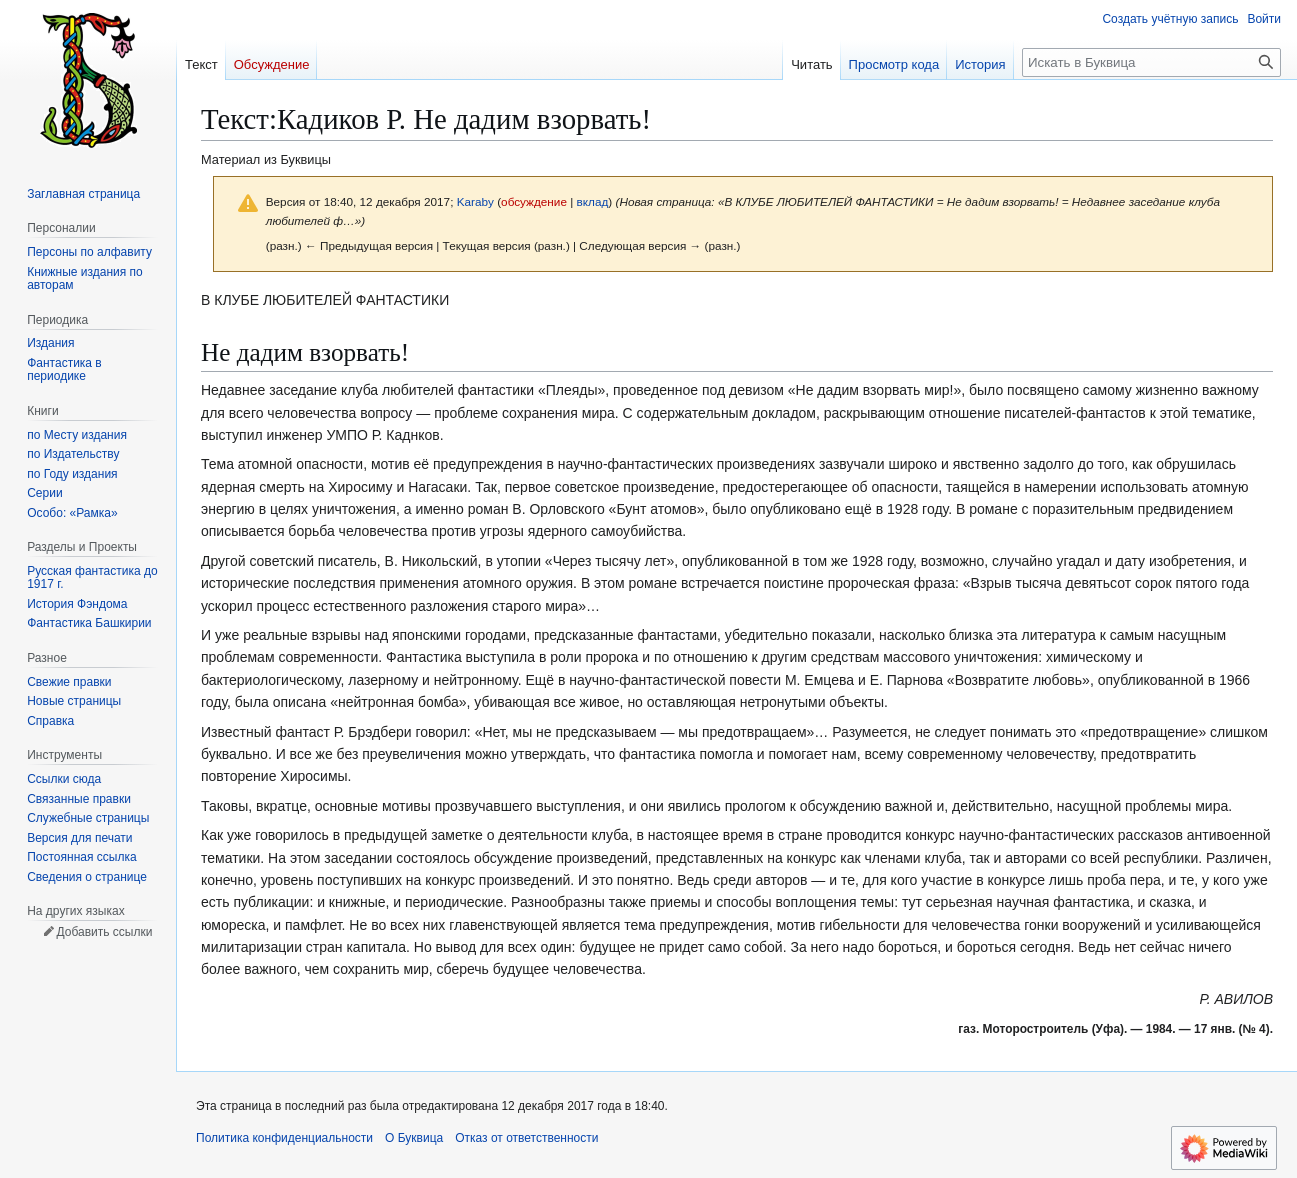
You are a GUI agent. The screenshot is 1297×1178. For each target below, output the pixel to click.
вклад (593, 201)
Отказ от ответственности (526, 1138)
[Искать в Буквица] (1151, 62)
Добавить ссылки (104, 932)
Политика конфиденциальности (284, 1138)
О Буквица (414, 1138)
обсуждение (534, 201)
